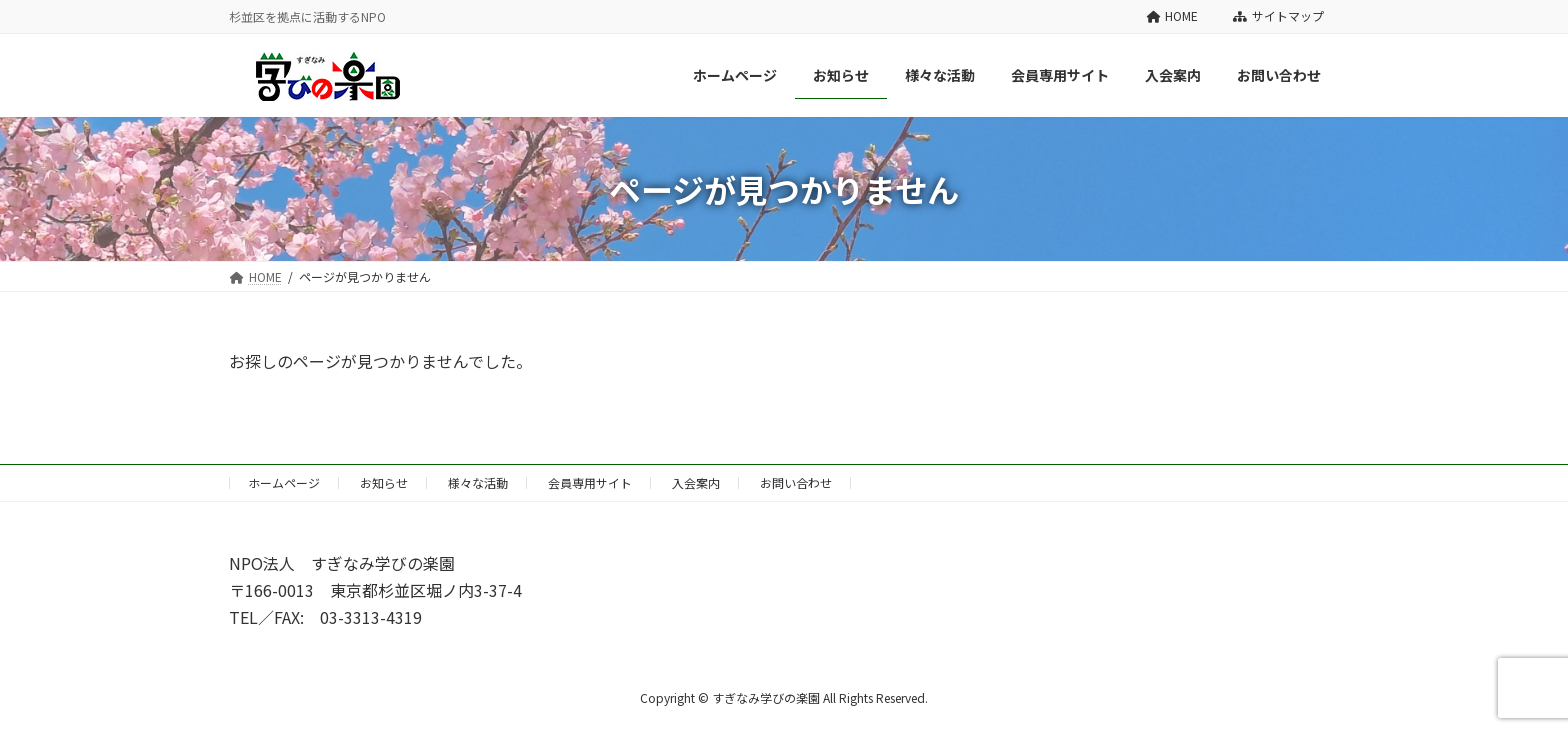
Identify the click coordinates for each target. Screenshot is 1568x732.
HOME (1173, 16)
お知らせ (384, 482)
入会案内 (696, 482)
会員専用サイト (590, 482)
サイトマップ (1278, 16)
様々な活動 (478, 482)
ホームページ (284, 482)
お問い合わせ (796, 482)
